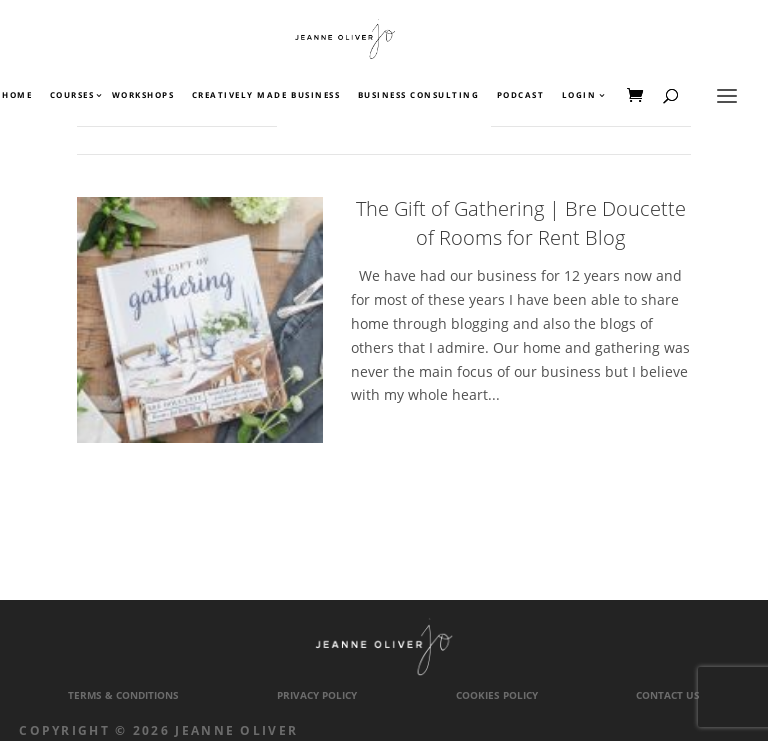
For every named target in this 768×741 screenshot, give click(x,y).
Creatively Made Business (266, 96)
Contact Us (668, 695)
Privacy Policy (317, 695)
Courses (71, 96)
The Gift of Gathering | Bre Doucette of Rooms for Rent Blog (521, 223)
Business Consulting (419, 96)
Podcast (521, 96)
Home (17, 96)
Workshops (143, 96)
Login (579, 96)
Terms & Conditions (123, 695)
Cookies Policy (497, 695)
